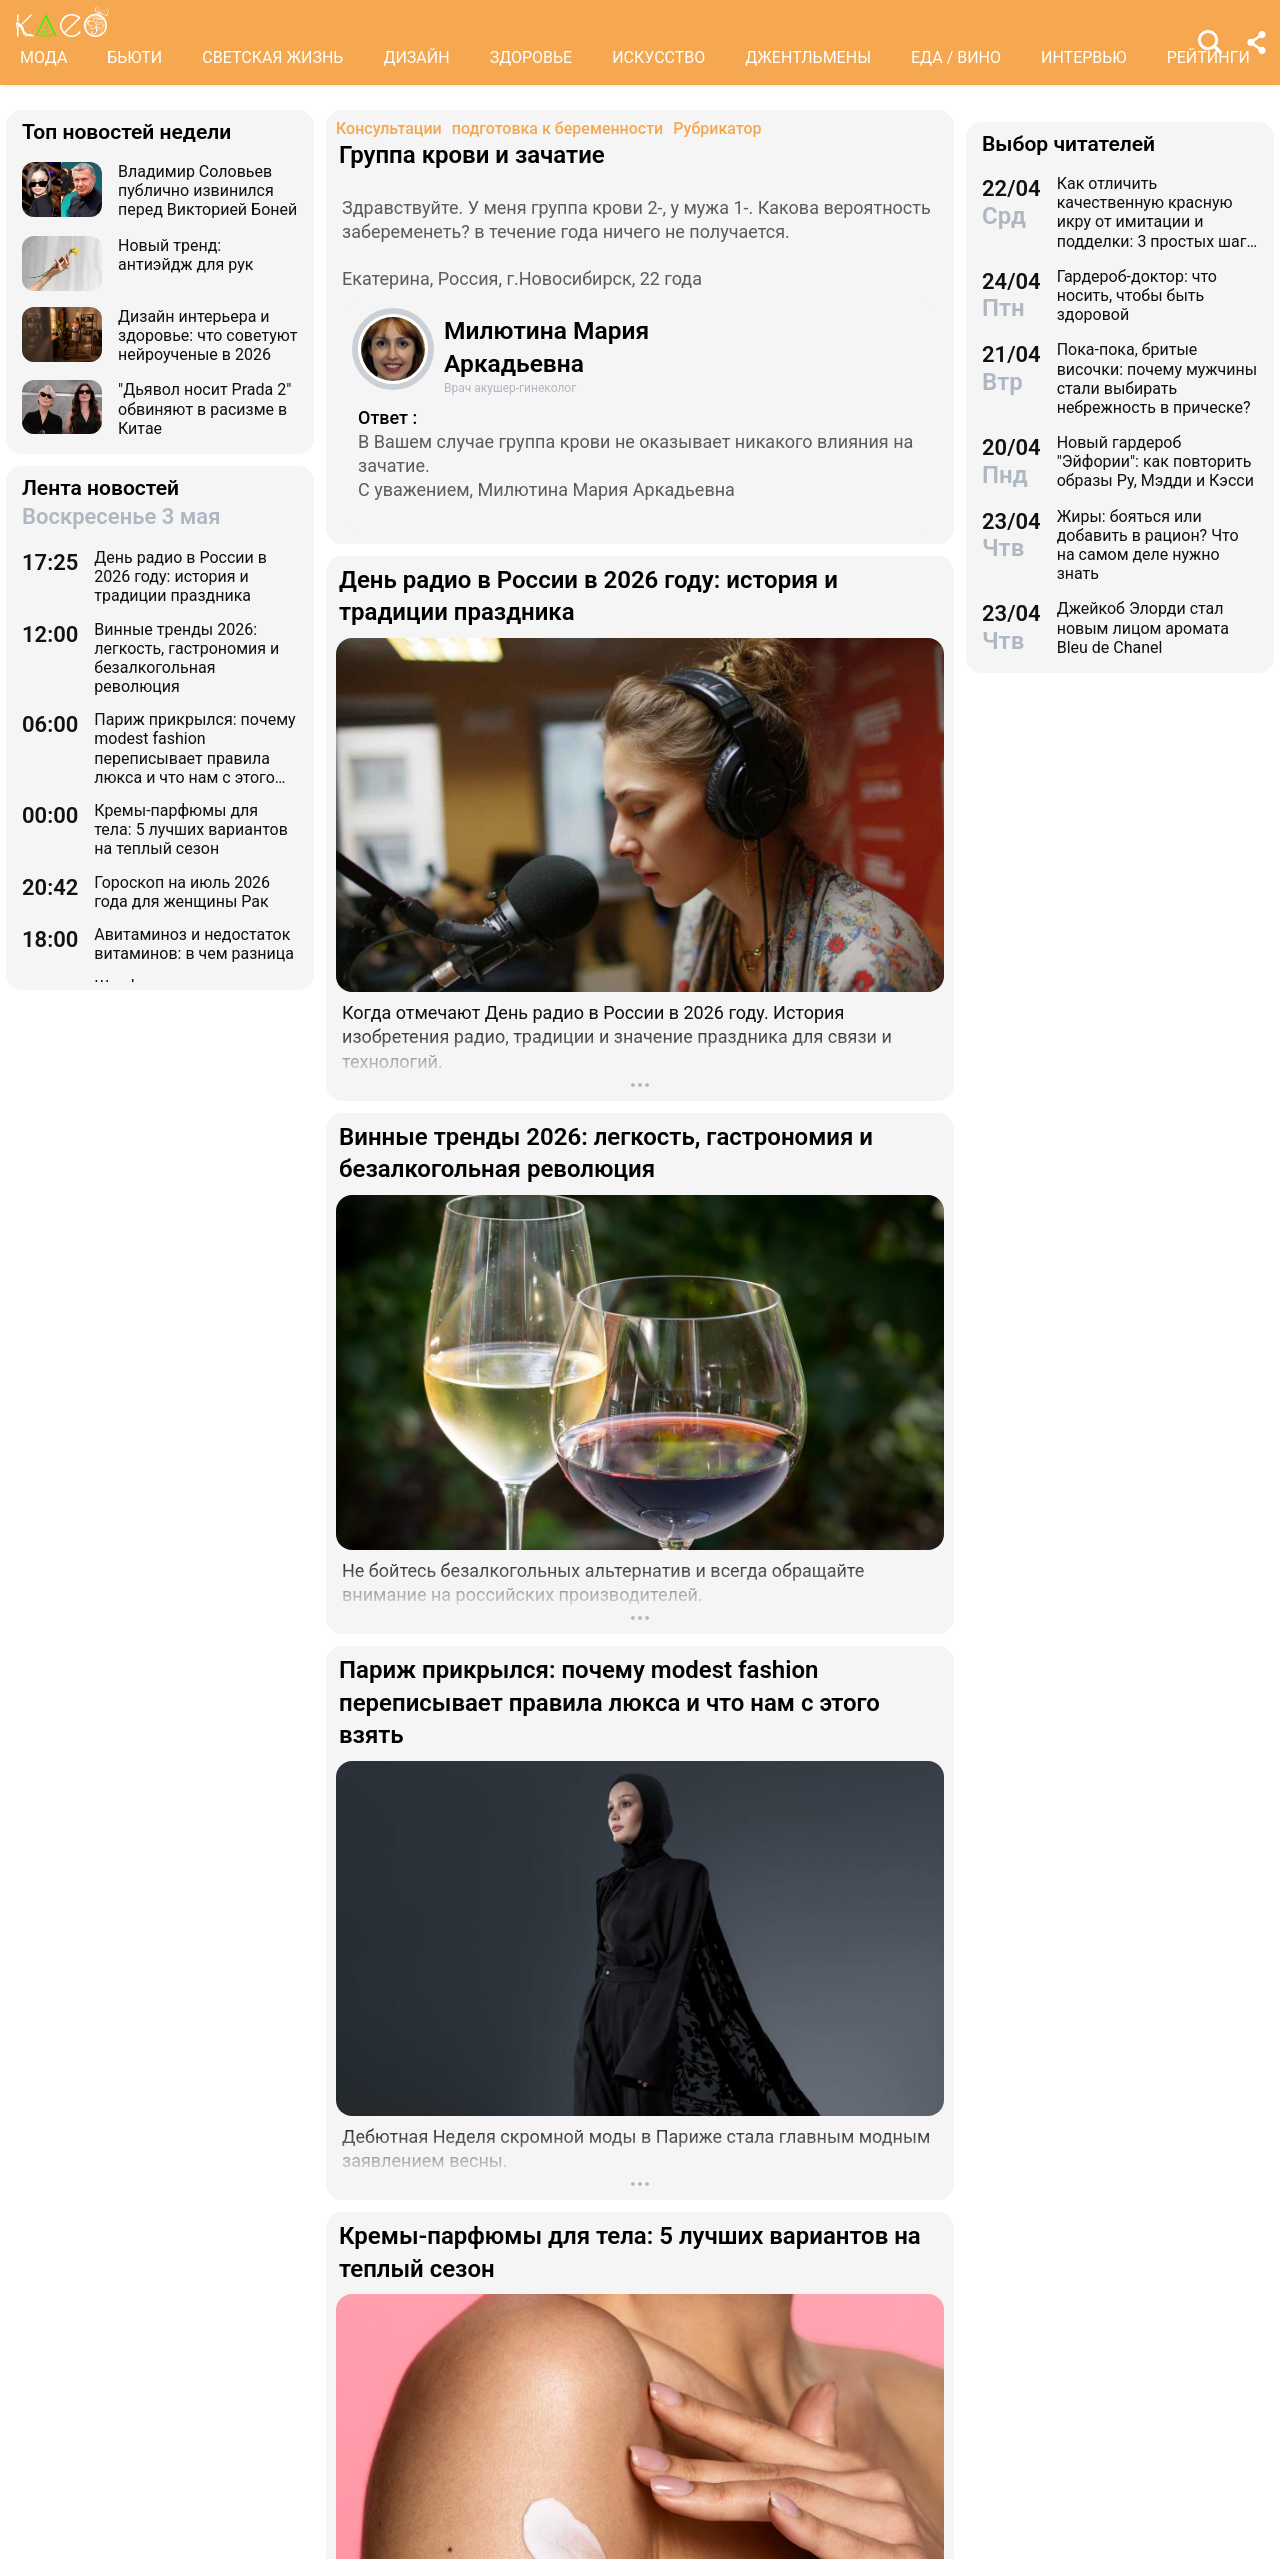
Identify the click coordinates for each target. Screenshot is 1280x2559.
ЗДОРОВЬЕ (531, 57)
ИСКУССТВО (658, 57)
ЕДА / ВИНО (956, 57)
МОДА (43, 57)
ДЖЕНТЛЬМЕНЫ (808, 57)
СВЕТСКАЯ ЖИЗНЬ (272, 57)
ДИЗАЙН (416, 57)
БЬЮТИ (134, 57)
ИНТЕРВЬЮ (1084, 57)
